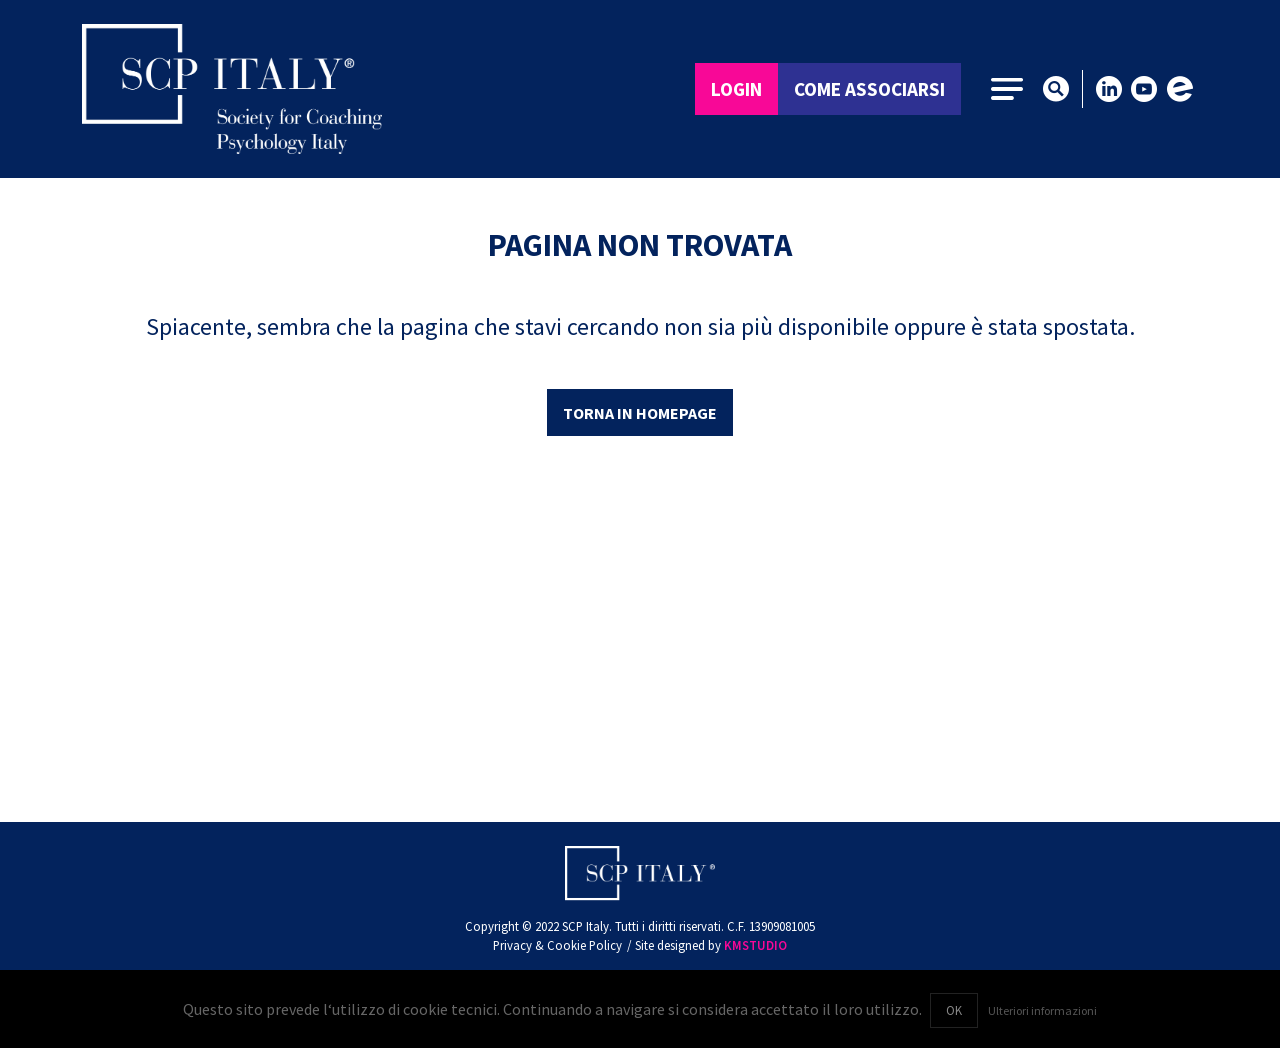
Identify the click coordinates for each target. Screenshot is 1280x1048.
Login (736, 89)
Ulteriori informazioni (1042, 1010)
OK (954, 1010)
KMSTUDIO (755, 945)
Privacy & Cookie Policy (557, 945)
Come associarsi (869, 89)
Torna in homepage (640, 413)
